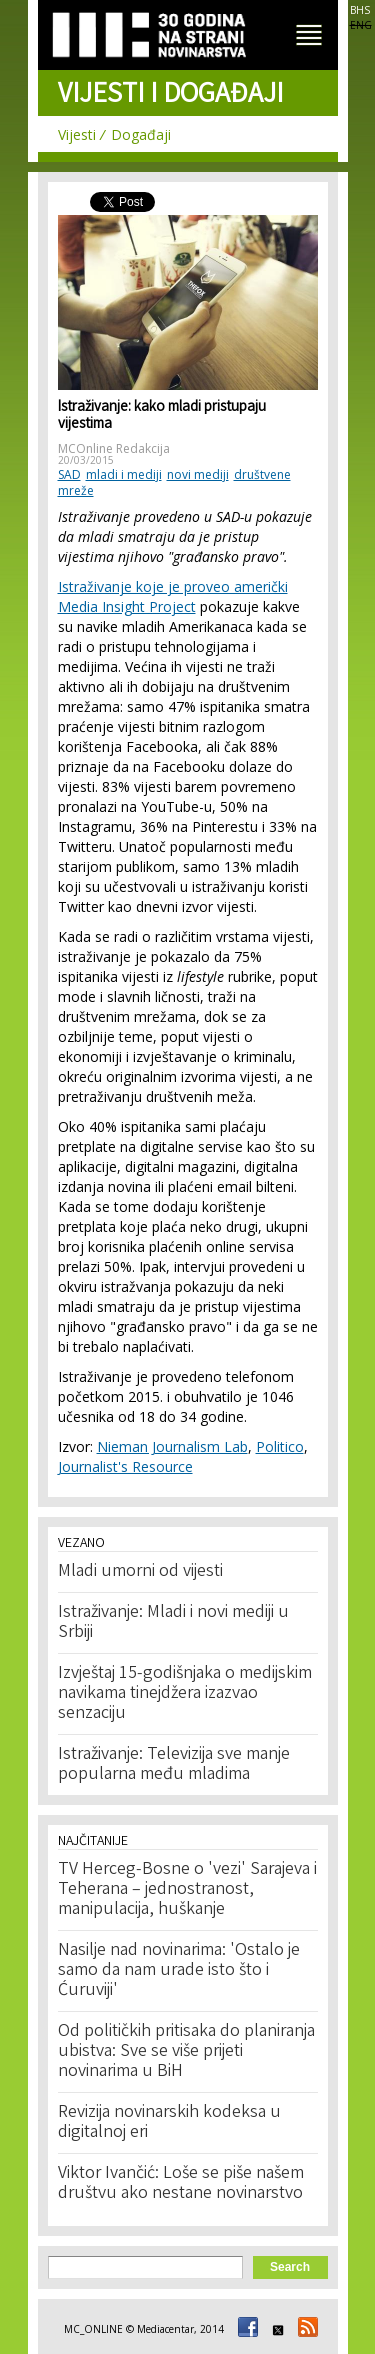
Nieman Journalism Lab (172, 1446)
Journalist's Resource (125, 1466)
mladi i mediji (124, 474)
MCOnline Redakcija (114, 448)
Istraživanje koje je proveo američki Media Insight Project (173, 596)
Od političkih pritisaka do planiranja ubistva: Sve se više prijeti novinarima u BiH (186, 2052)
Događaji (141, 134)
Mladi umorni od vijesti (140, 1572)
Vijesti (77, 134)
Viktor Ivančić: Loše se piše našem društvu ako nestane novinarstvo (181, 2184)
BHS (360, 10)
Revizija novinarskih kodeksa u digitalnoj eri (169, 2123)
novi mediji (198, 474)
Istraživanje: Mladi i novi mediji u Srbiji (173, 1623)
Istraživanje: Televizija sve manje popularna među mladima (174, 1765)
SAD (69, 474)
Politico (280, 1446)
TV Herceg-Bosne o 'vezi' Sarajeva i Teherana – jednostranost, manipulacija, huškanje (187, 1890)
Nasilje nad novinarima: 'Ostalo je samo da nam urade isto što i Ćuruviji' (179, 1971)
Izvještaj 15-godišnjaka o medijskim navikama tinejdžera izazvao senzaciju (185, 1694)
